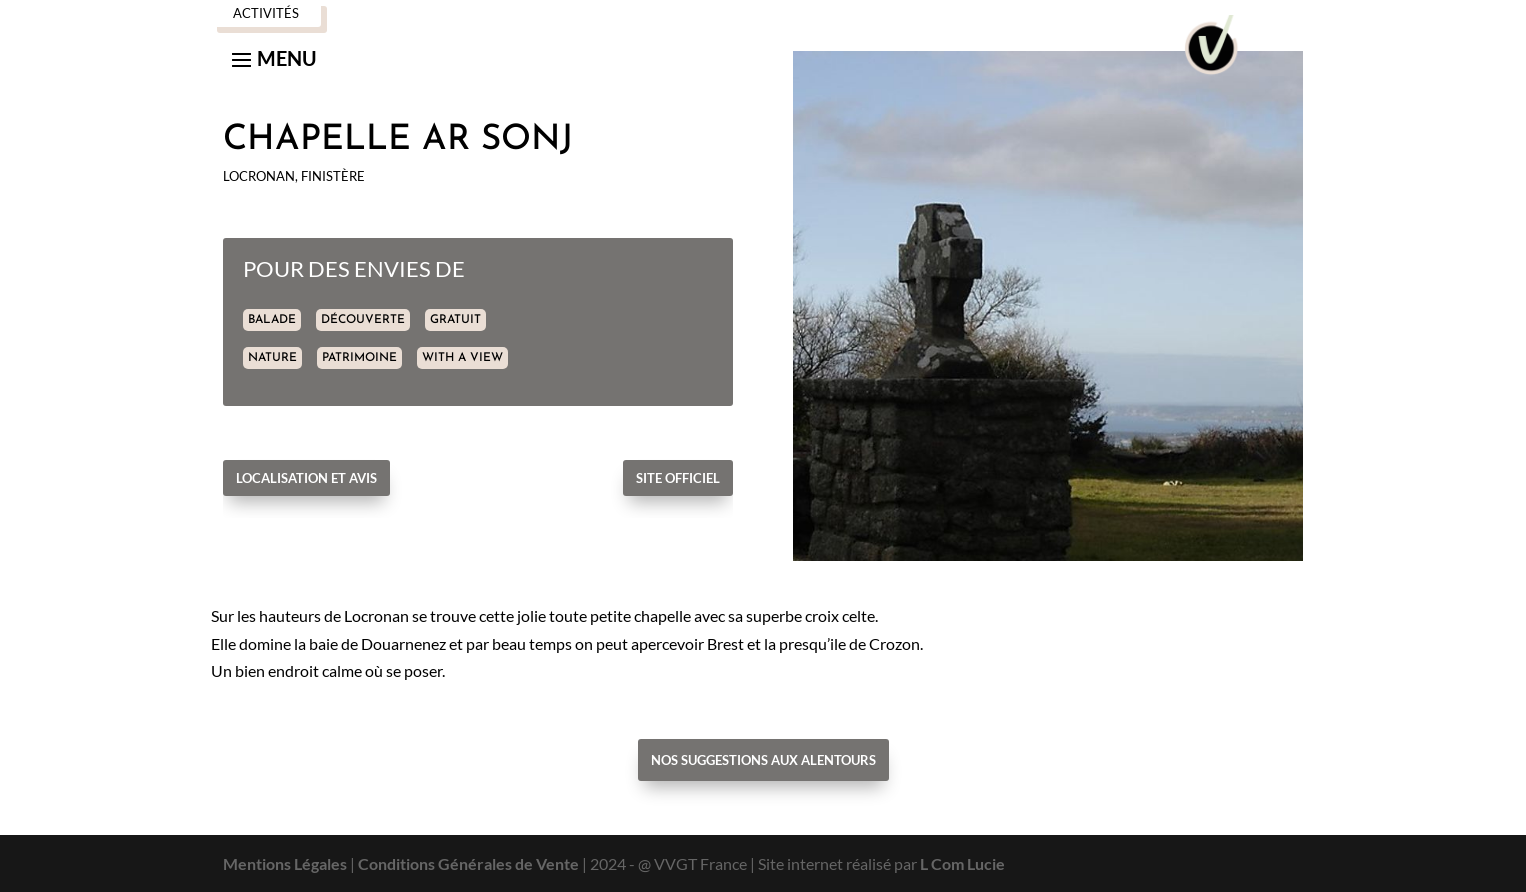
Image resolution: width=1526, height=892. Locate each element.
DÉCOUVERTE (363, 320)
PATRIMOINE (359, 358)
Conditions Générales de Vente (468, 863)
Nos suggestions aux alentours (763, 760)
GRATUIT (455, 320)
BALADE (272, 320)
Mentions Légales (285, 863)
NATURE (272, 358)
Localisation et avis (306, 478)
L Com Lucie (962, 863)
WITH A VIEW (462, 358)
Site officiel (678, 478)
